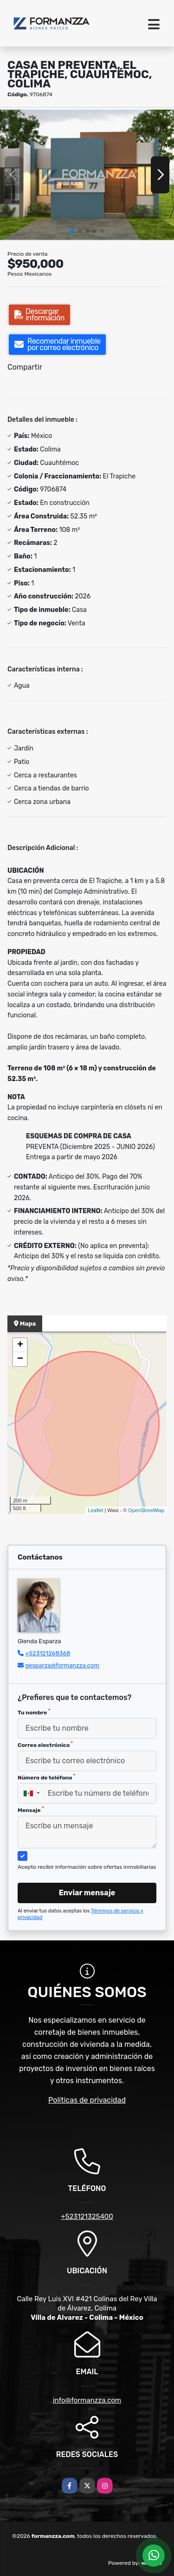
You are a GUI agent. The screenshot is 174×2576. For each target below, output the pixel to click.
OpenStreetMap (146, 1510)
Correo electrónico (45, 1744)
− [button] (20, 1359)
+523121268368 (47, 1653)
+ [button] (20, 1345)
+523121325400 (87, 2216)
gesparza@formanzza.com (62, 1665)
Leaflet (95, 1510)
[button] (72, 231)
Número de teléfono (46, 1777)
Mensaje (31, 1809)
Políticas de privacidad (87, 2100)
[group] (87, 174)
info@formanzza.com (87, 2400)
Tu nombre (34, 1712)
